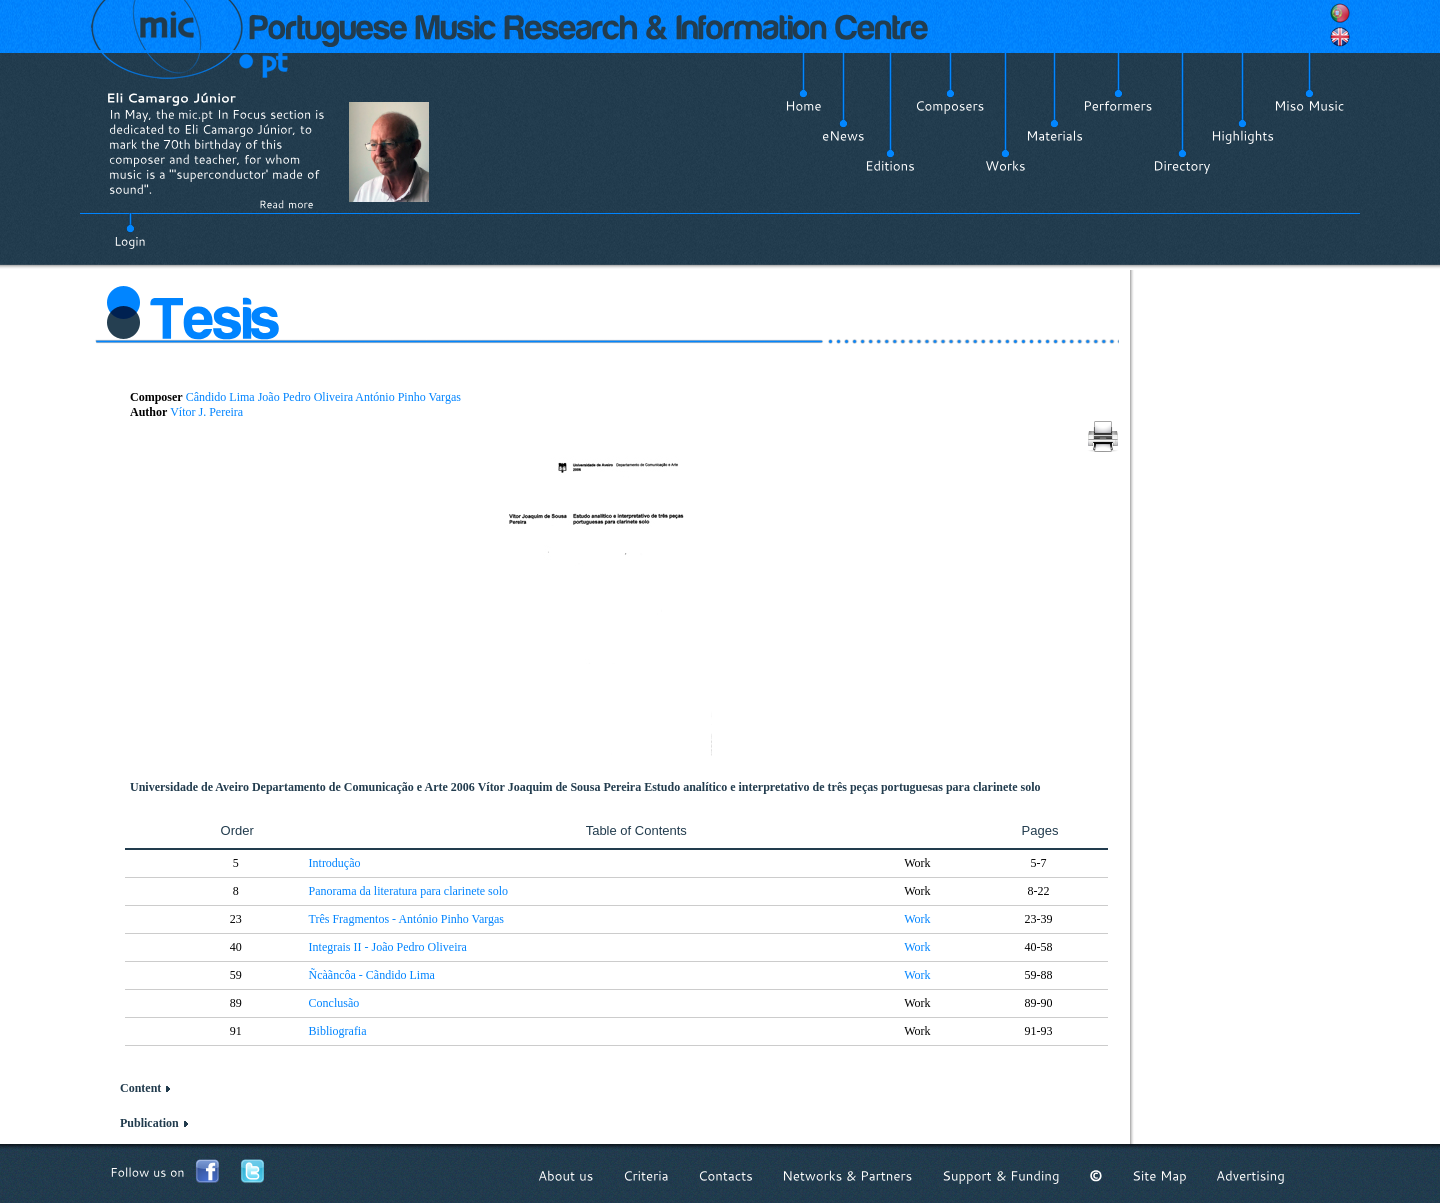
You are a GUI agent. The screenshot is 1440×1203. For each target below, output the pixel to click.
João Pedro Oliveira (305, 397)
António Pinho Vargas (408, 397)
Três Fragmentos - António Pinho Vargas (406, 919)
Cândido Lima (220, 397)
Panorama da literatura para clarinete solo (409, 891)
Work (917, 919)
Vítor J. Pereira (206, 412)
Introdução (335, 863)
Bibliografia (338, 1031)
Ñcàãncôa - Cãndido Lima (372, 975)
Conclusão (334, 1003)
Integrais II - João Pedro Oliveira (388, 947)
